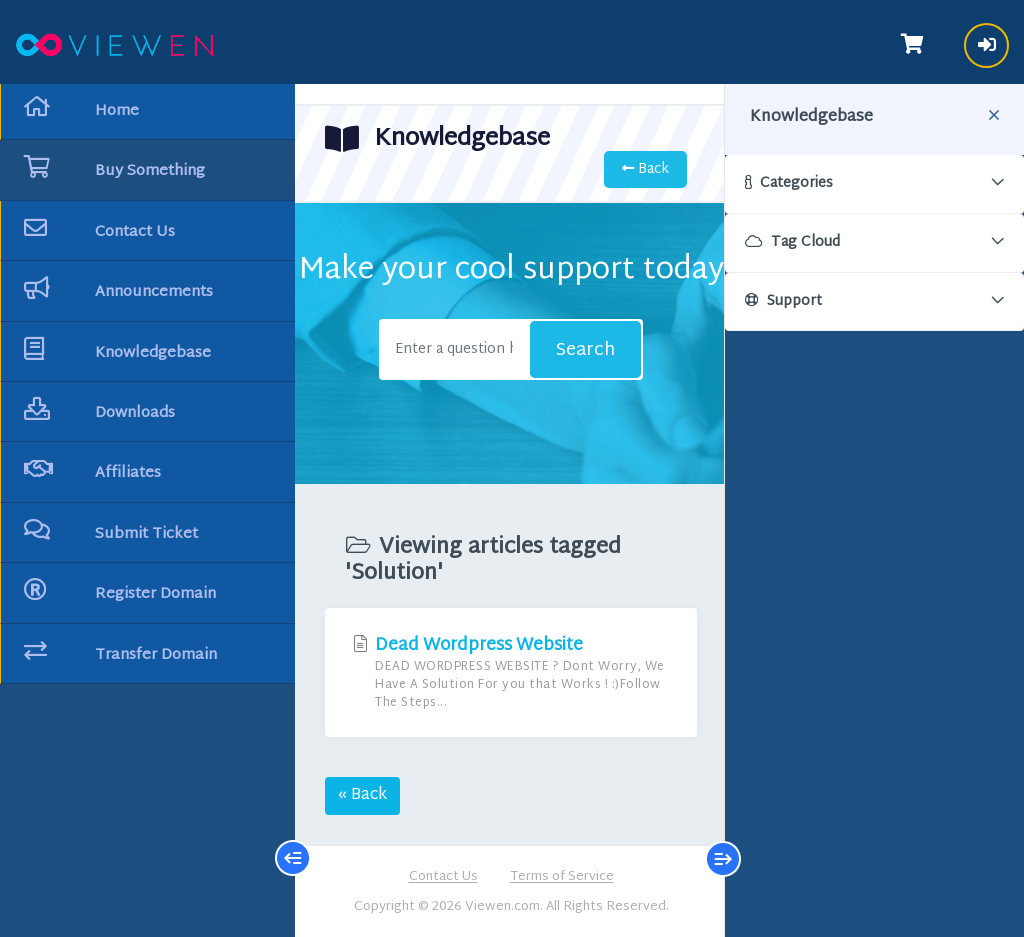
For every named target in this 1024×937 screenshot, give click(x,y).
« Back (362, 795)
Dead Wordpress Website (511, 672)
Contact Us (443, 878)
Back (645, 169)
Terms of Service (562, 878)
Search (585, 350)
